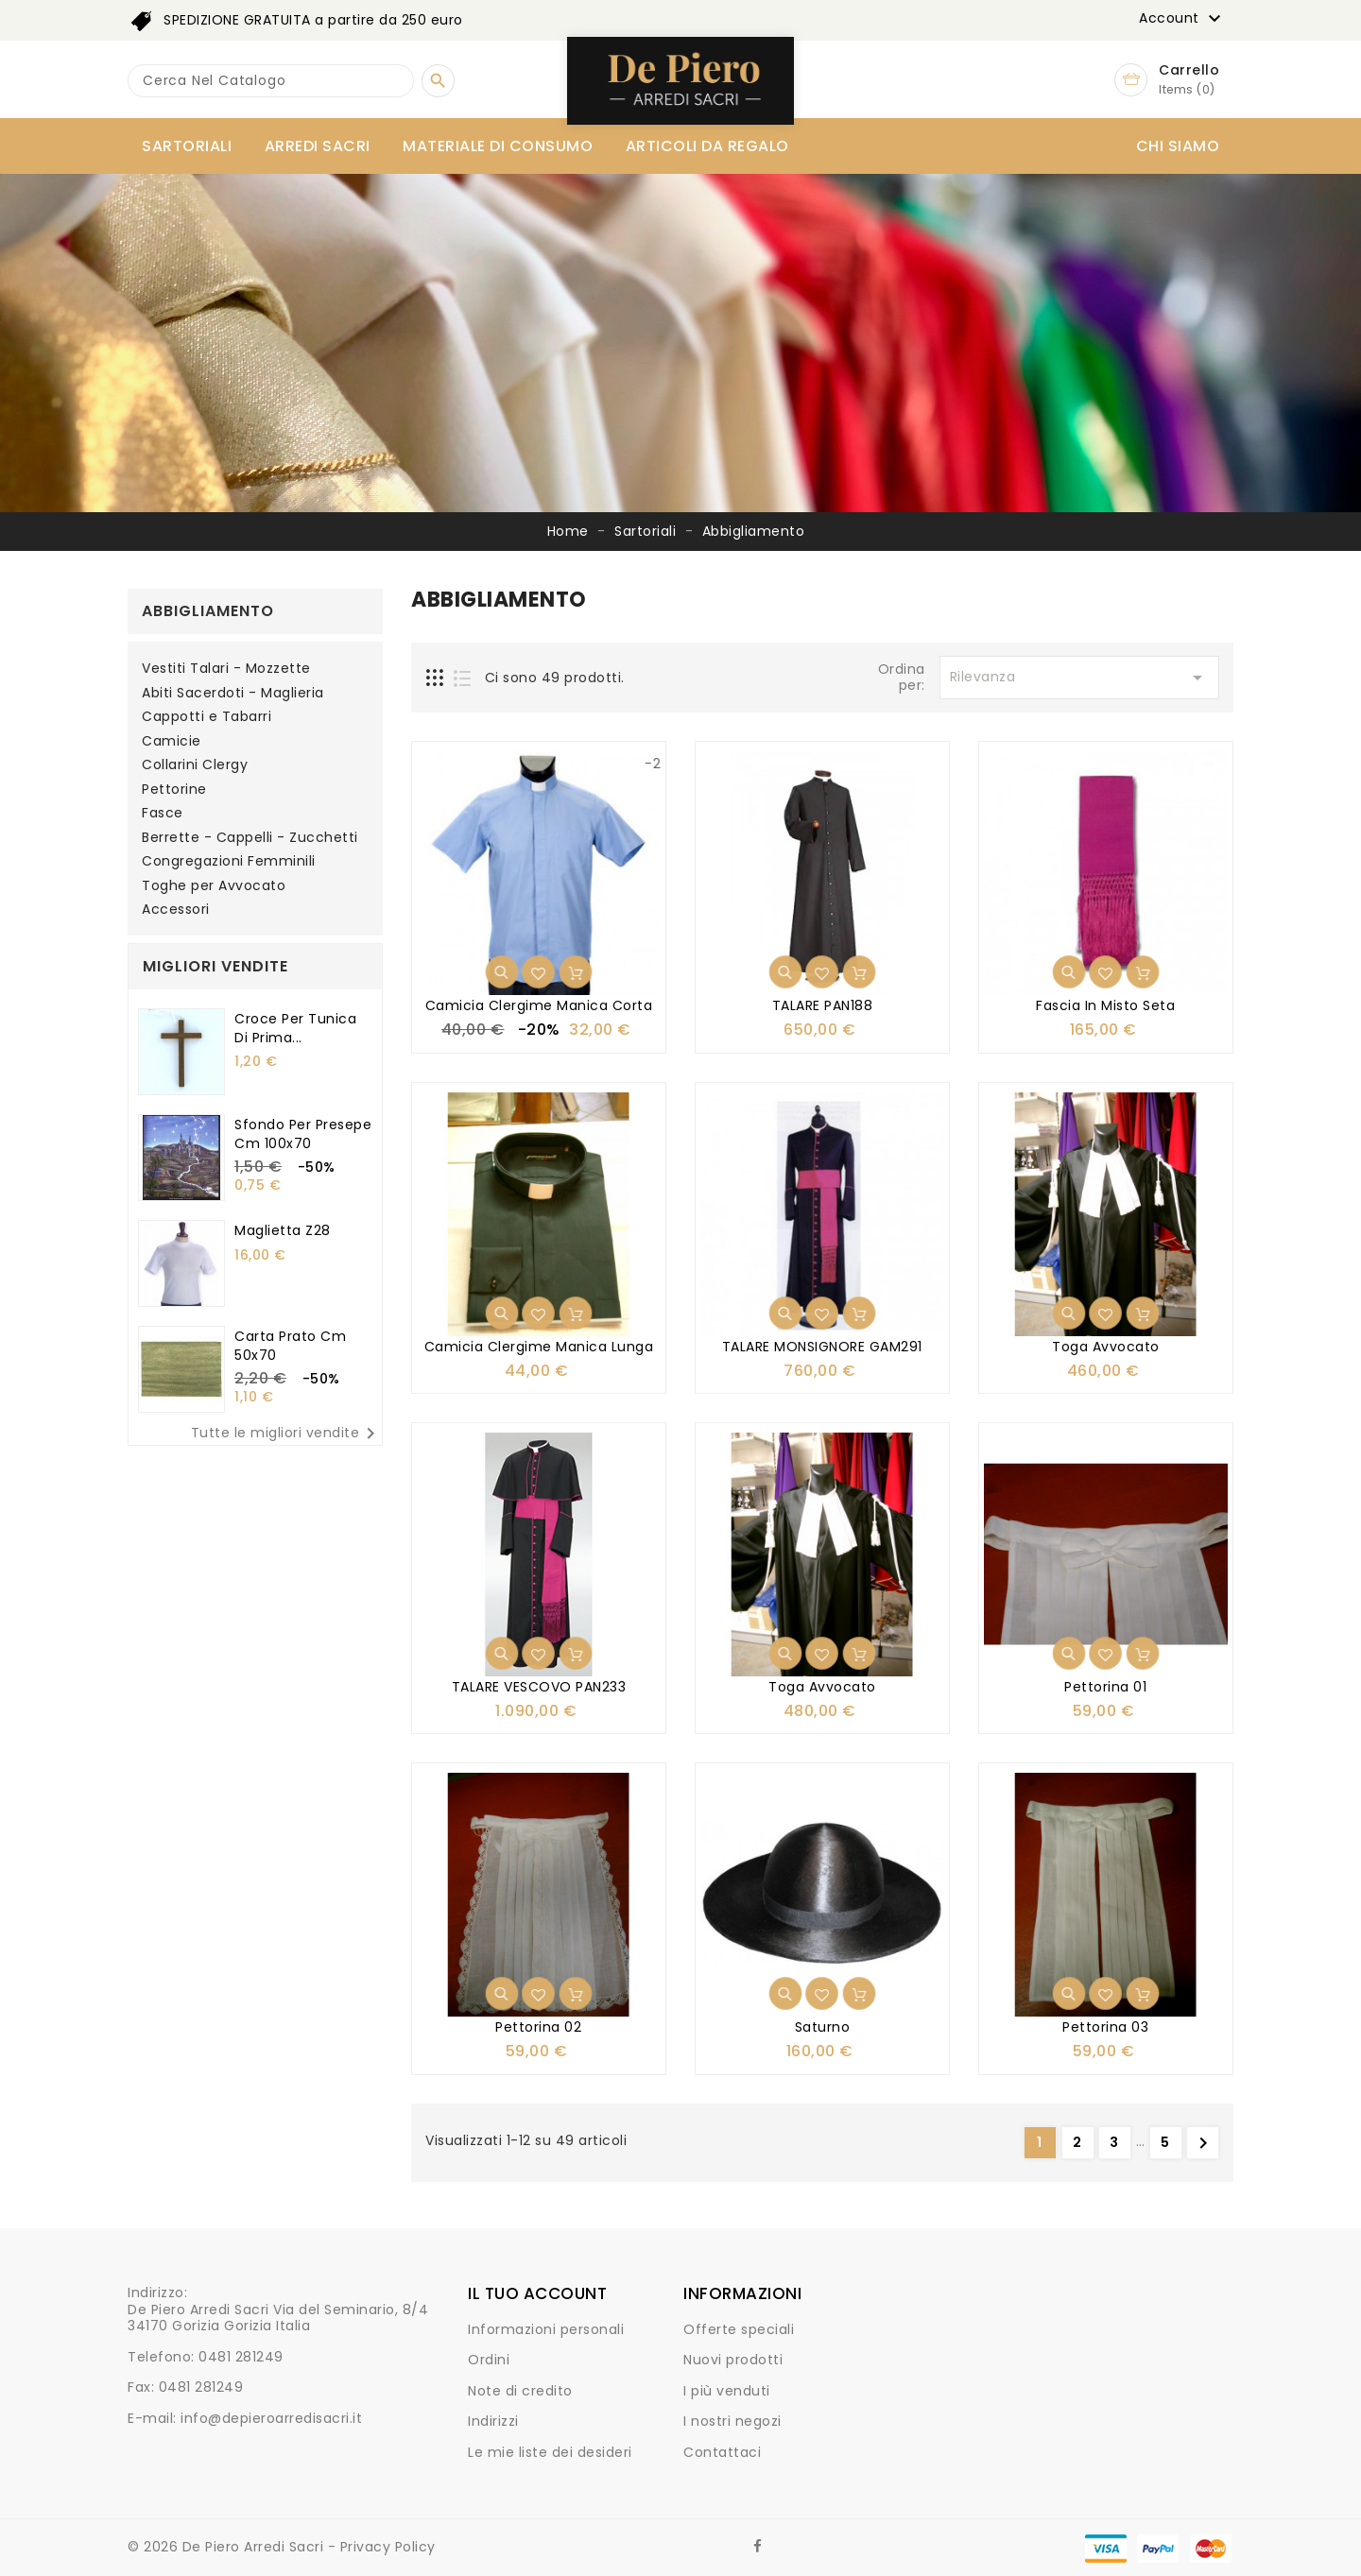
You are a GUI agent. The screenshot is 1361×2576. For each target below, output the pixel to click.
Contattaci (722, 2452)
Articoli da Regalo (707, 146)
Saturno (823, 2027)
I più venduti (726, 2390)
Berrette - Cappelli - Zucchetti (250, 838)
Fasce (162, 813)
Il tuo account (537, 2293)
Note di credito (520, 2390)
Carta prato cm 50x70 (290, 1346)
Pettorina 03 (1105, 2027)
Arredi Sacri (317, 146)
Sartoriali (187, 146)
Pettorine (174, 790)
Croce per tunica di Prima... (295, 1028)
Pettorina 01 (1105, 1686)
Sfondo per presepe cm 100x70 (302, 1134)
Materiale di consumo (498, 146)
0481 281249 (241, 2356)
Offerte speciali (738, 2329)
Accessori (176, 910)
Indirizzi (493, 2421)
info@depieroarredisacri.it (271, 2418)
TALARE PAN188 (822, 1005)
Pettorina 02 (538, 2027)
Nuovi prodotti (733, 2359)
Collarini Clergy (195, 765)
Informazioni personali (546, 2329)
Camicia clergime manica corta (539, 1005)
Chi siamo (1178, 146)
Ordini (488, 2359)
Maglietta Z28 (282, 1230)
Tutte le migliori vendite (287, 1433)
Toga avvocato (1106, 1346)
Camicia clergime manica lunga (539, 1346)
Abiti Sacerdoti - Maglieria (233, 693)
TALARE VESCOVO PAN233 (539, 1686)
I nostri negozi (732, 2421)
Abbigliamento (208, 611)
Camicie (171, 741)
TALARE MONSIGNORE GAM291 (822, 1346)
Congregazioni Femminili (229, 861)
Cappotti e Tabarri (206, 717)
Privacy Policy (388, 2546)
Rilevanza (1079, 677)
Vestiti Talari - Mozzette (226, 669)
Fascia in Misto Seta (1105, 1005)
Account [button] (1182, 19)
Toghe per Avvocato (213, 886)
